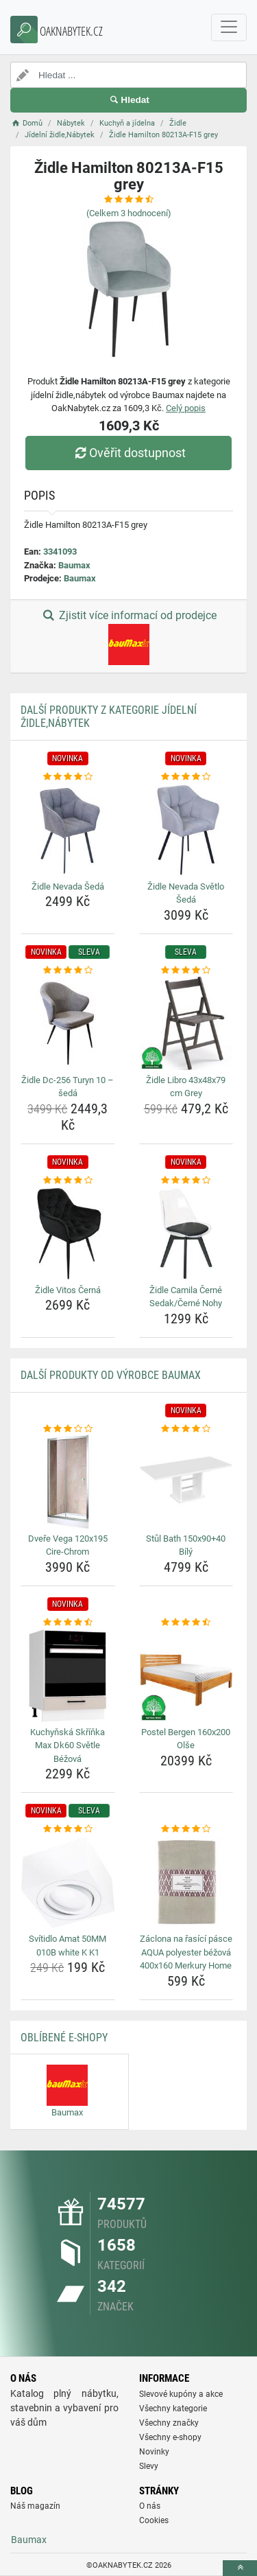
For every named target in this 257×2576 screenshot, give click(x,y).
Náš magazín (35, 2506)
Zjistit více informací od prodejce (128, 637)
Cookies (154, 2520)
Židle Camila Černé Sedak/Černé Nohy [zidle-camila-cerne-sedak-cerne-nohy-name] (185, 1297)
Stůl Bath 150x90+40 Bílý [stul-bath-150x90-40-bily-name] (185, 1545)
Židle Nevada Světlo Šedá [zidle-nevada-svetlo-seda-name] (185, 893)
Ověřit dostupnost (128, 452)
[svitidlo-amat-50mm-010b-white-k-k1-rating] (67, 1829)
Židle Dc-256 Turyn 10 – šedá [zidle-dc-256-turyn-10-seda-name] (67, 1087)
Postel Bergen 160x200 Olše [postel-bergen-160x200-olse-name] (185, 1739)
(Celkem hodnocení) (128, 213)
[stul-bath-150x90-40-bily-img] (186, 1482)
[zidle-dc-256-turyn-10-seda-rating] (67, 970)
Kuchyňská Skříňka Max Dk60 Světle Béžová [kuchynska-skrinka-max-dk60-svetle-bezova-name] (67, 1745)
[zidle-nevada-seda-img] (67, 830)
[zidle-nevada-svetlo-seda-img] (186, 830)
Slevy (148, 2466)
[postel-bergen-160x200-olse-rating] (186, 1622)
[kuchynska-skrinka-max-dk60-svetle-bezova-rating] (67, 1622)
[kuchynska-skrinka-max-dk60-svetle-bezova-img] (67, 1675)
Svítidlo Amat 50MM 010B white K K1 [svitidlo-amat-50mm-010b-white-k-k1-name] (67, 1946)
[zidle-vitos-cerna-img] (67, 1233)
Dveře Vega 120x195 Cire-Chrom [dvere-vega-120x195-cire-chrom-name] (68, 1545)
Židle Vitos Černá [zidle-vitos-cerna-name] (68, 1290)
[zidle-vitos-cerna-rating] (67, 1180)
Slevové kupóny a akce (181, 2394)
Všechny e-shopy (170, 2437)
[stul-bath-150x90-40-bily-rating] (186, 1429)
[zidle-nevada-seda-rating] (67, 777)
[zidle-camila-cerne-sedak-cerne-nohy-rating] (186, 1180)
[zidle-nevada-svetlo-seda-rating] (186, 777)
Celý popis (186, 408)
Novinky (154, 2452)
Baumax (74, 565)
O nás (149, 2506)
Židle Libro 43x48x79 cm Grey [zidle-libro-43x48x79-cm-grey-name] (185, 1087)
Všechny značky (169, 2423)
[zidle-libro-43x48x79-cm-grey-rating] (186, 970)
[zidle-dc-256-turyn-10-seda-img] (67, 1023)
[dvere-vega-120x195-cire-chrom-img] (67, 1482)
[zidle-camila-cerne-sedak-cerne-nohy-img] (186, 1233)
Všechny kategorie (173, 2408)
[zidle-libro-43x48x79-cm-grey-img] (186, 1023)
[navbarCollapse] (229, 27)
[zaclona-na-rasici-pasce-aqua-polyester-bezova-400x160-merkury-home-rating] (186, 1829)
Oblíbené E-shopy (64, 2037)
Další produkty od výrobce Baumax (111, 1375)
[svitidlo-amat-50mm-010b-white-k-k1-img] (67, 1882)
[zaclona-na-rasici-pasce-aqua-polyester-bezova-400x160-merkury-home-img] (186, 1882)
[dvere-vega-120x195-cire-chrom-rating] (67, 1429)
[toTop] (240, 2568)
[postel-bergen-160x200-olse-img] (186, 1675)
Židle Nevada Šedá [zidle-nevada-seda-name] (68, 886)
